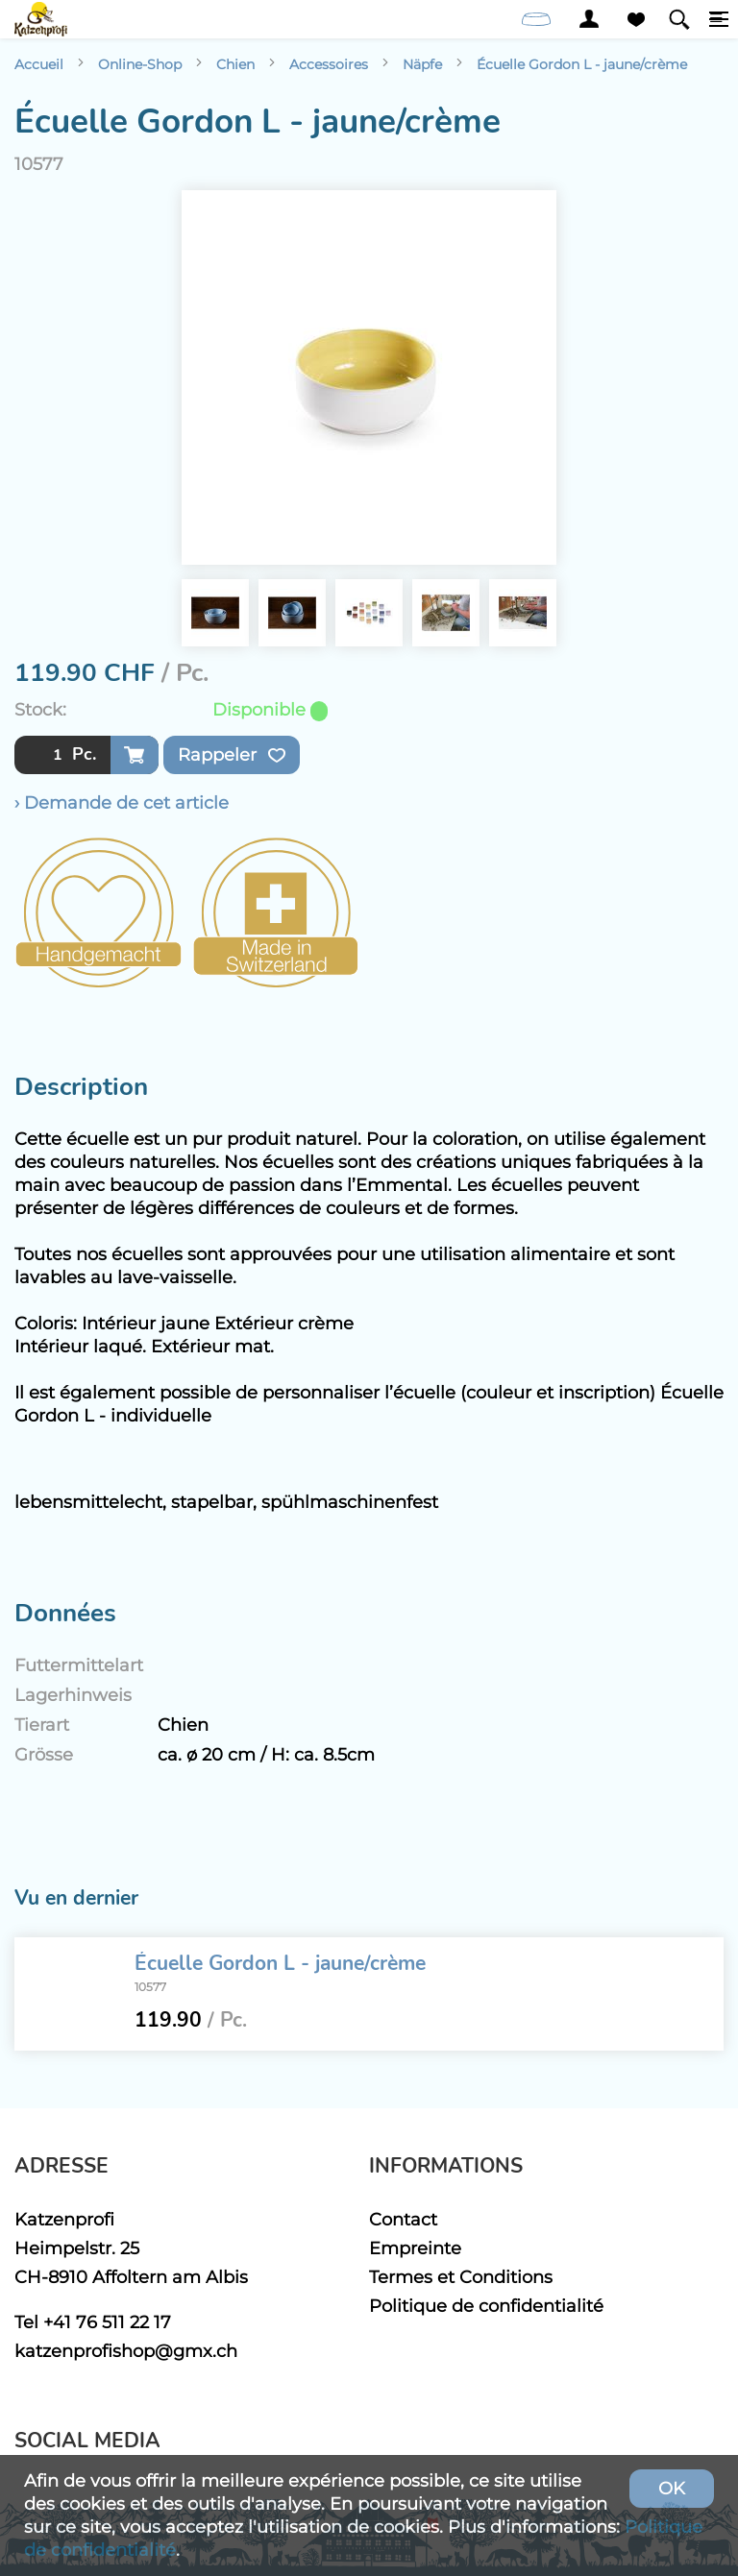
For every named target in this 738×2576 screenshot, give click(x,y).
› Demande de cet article (121, 802)
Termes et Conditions (461, 2277)
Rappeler (231, 755)
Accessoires (328, 64)
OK (671, 2488)
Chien (235, 64)
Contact (403, 2219)
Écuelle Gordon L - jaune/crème (582, 64)
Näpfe (422, 64)
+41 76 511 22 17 (107, 2322)
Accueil (38, 64)
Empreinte (415, 2248)
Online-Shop (140, 64)
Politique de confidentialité (486, 2306)
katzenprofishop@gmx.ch (125, 2351)
